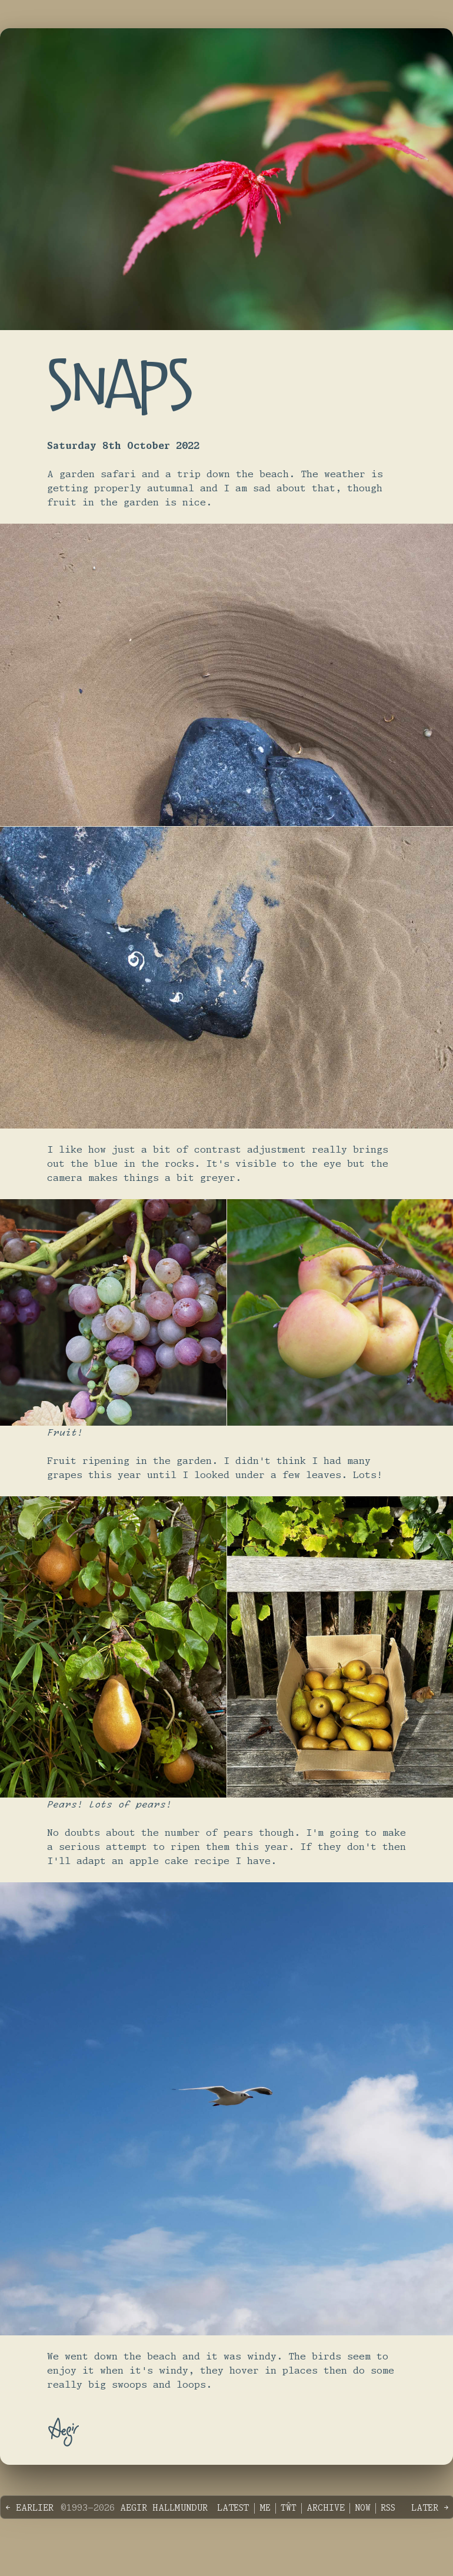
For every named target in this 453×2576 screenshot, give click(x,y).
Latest (233, 2508)
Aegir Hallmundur (164, 2508)
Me (265, 2508)
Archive (326, 2508)
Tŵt (289, 2508)
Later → (430, 2508)
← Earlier (29, 2508)
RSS (388, 2508)
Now (363, 2508)
